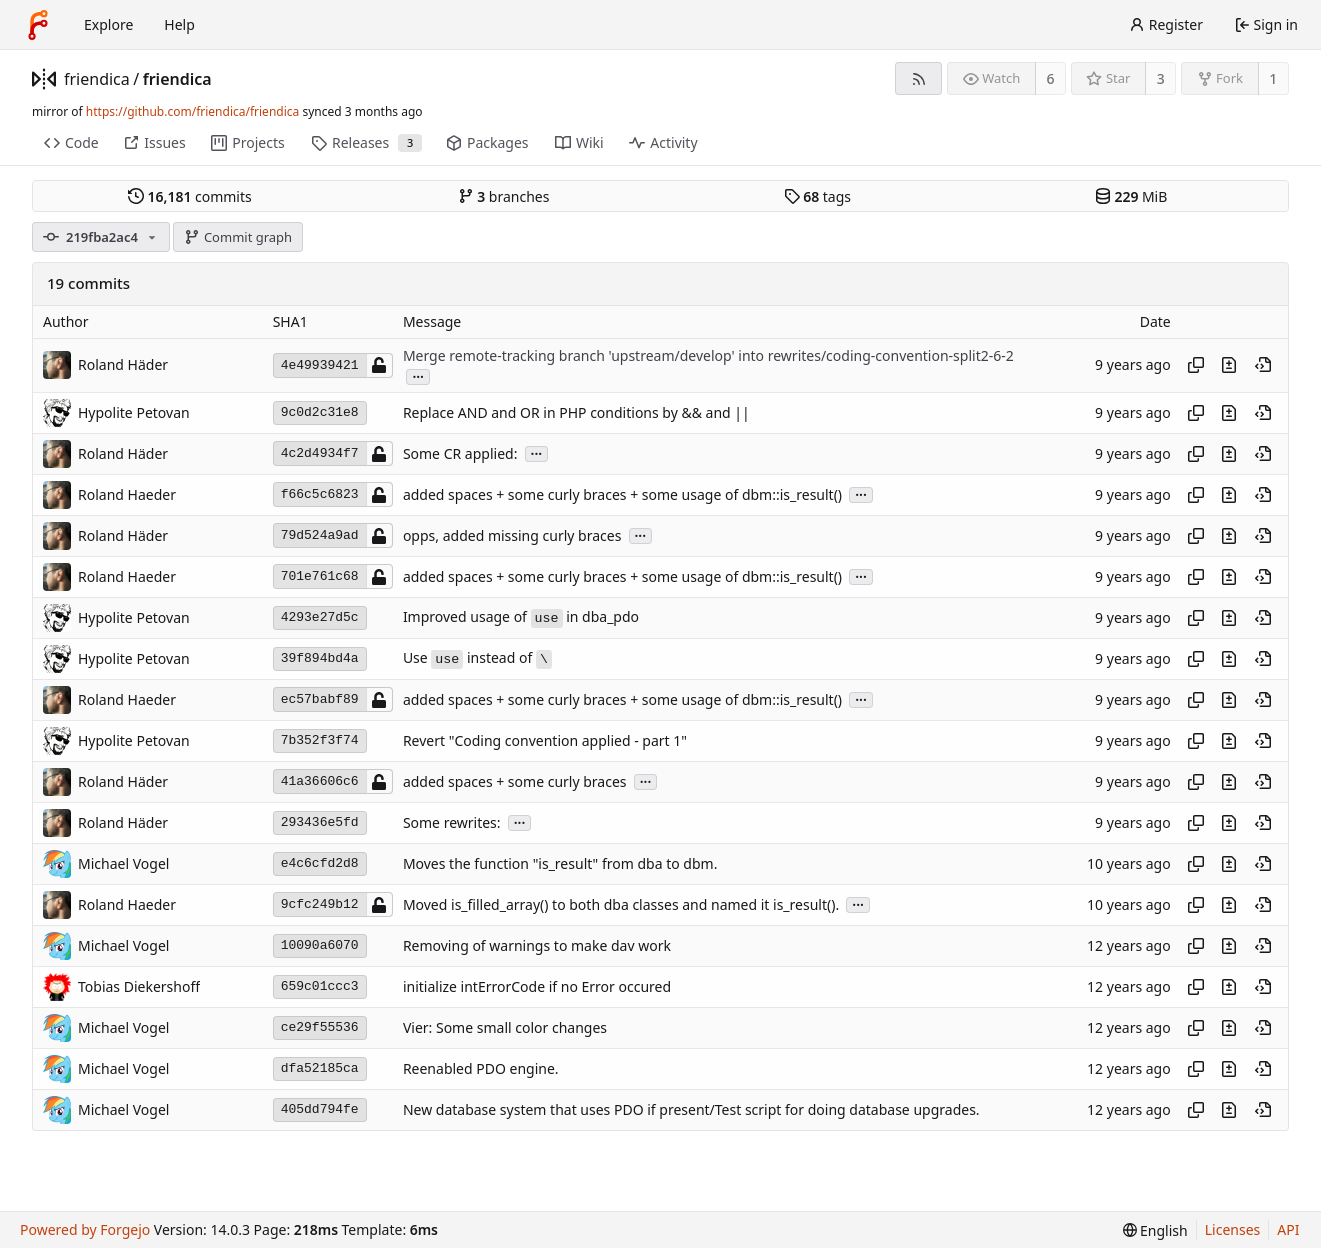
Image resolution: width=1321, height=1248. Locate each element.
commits (190, 196)
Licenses (1233, 1229)
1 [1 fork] (1273, 78)
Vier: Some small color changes (505, 1027)
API (1288, 1229)
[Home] (38, 25)
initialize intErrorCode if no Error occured (537, 986)
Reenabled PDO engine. (481, 1068)
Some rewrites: (452, 822)
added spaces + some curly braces (515, 781)
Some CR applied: (460, 453)
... (418, 375)
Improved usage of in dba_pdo (521, 616)
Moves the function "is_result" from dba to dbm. (560, 863)
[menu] (1155, 1230)
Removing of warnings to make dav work (537, 945)
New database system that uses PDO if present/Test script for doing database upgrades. (691, 1109)
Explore (108, 24)
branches (504, 196)
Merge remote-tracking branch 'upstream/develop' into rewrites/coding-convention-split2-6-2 (708, 355)
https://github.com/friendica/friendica (192, 111)
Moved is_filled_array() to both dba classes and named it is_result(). (621, 904)
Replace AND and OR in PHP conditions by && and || (576, 412)
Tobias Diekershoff (139, 986)
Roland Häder (123, 364)
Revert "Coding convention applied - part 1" (545, 740)
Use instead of (477, 657)
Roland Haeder (127, 494)
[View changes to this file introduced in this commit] (1229, 365)
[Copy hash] (1196, 365)
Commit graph (238, 237)
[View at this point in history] (1263, 365)
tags (817, 196)
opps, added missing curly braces (512, 535)
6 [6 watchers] (1051, 78)
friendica (97, 79)
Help (179, 24)
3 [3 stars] (1161, 78)
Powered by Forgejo (85, 1229)
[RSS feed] (918, 78)
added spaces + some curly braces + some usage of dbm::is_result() (622, 494)
